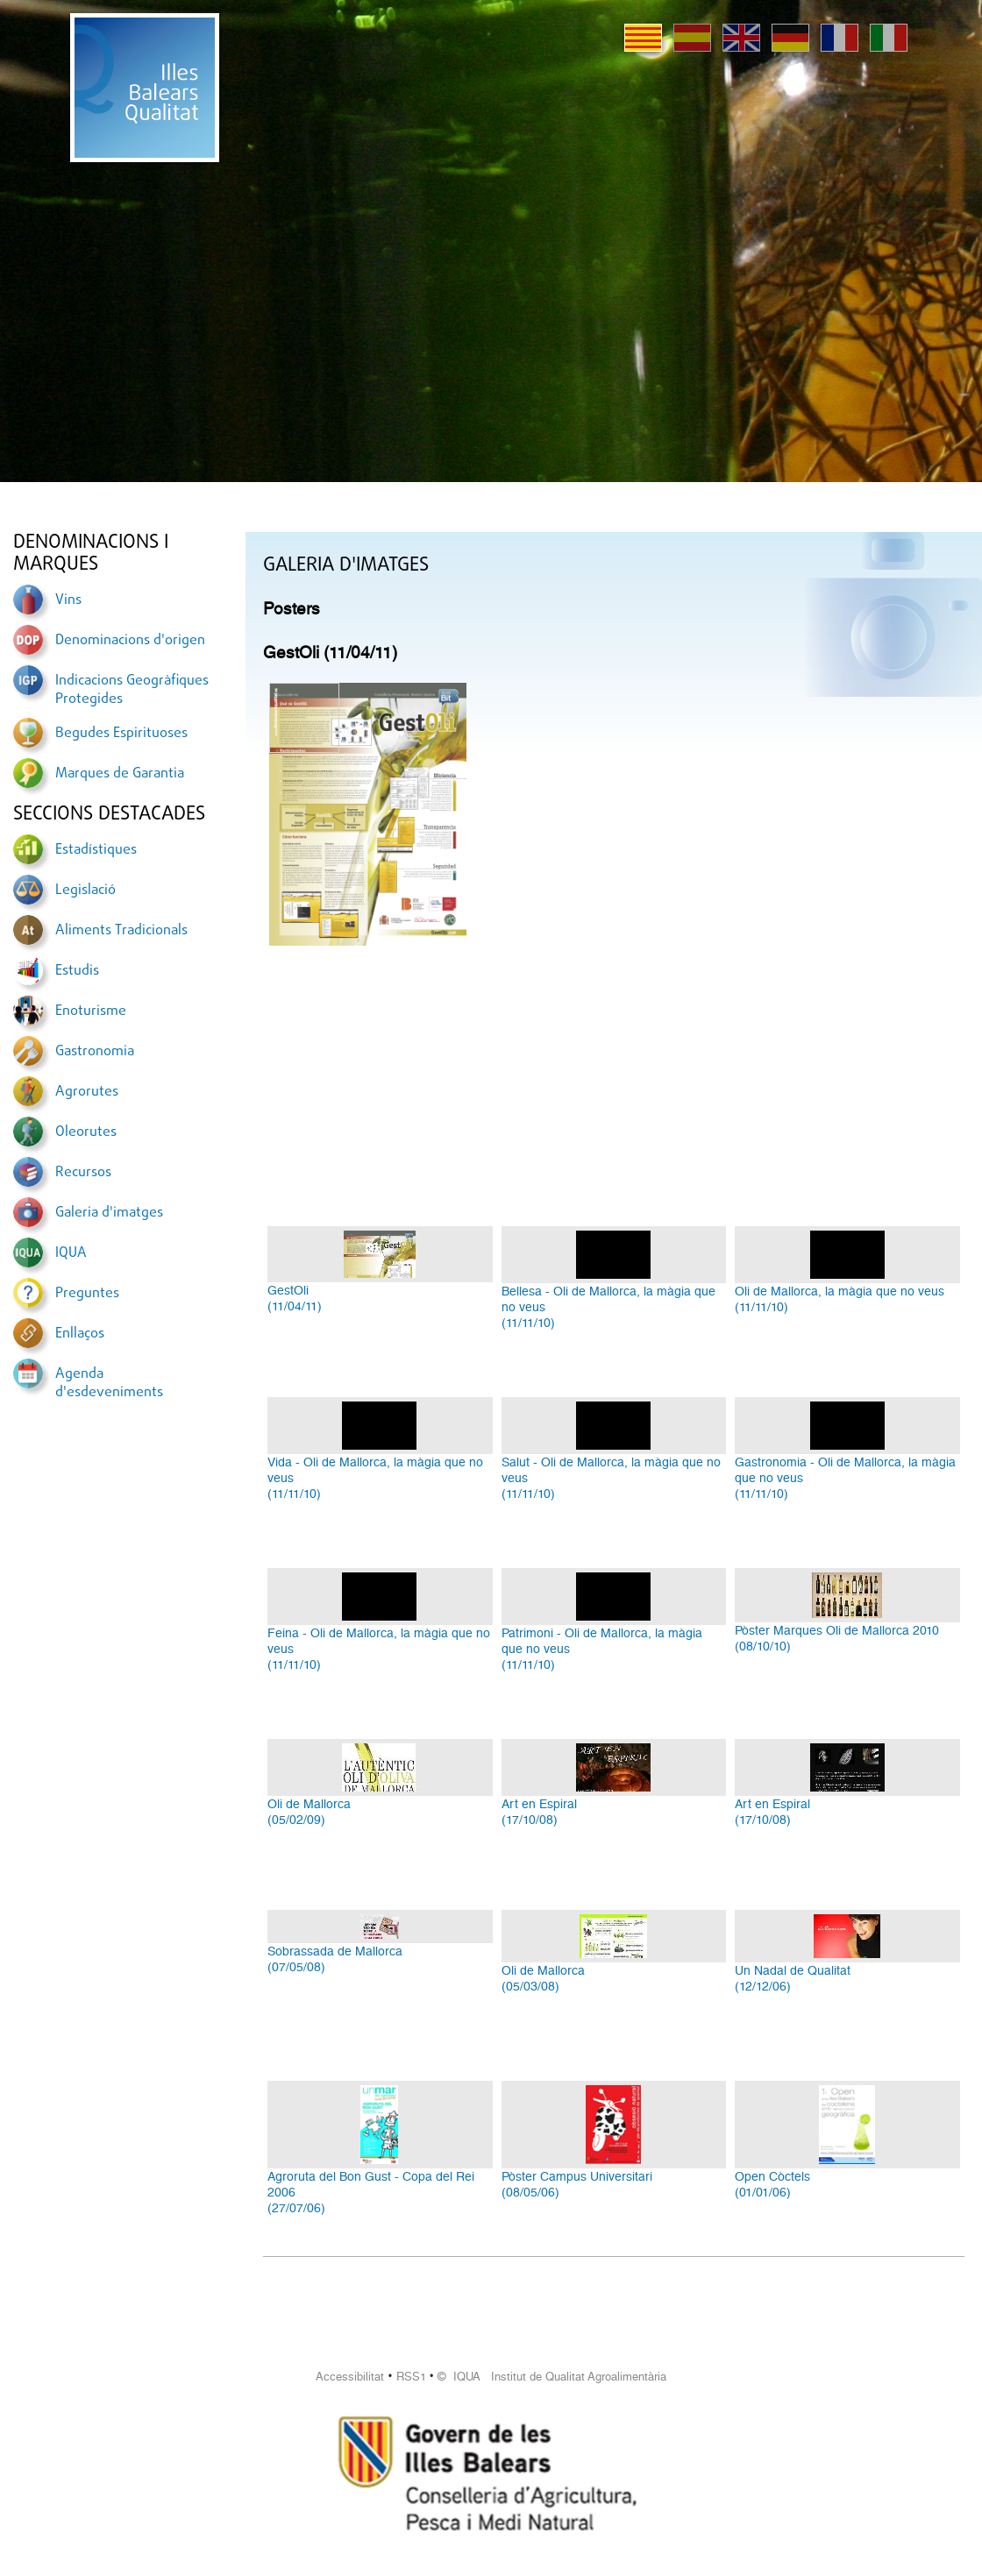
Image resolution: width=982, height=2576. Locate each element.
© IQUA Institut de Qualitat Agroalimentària (552, 2376)
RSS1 (411, 2376)
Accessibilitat (350, 2376)
